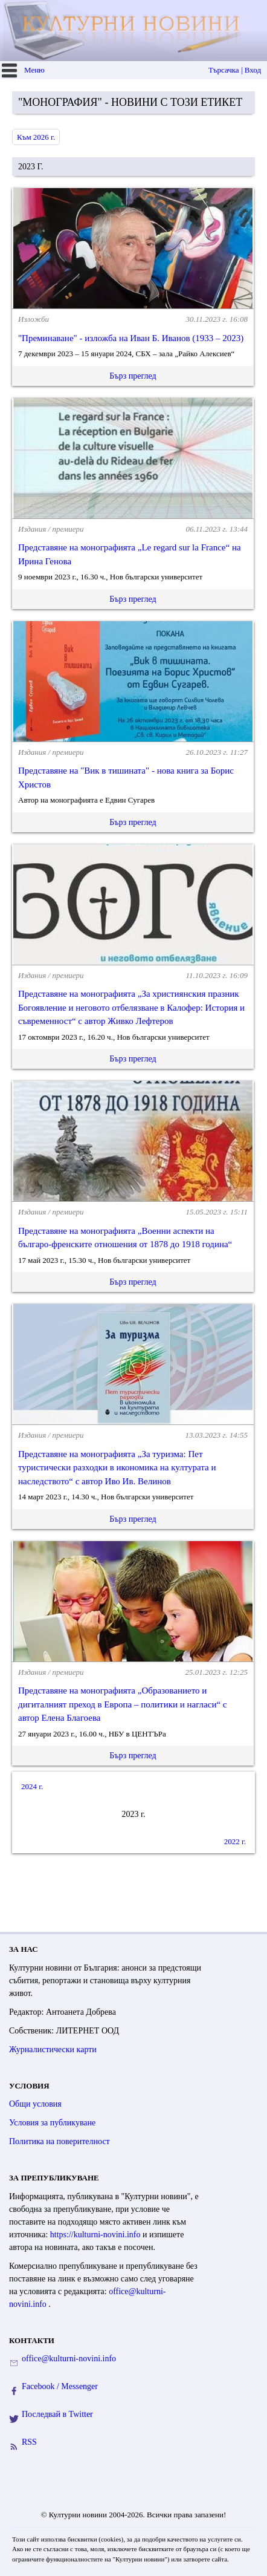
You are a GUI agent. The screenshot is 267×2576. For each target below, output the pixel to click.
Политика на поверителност (59, 2141)
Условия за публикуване (52, 2122)
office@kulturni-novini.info (69, 2358)
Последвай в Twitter (57, 2414)
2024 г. (32, 1786)
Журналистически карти (53, 2049)
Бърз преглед (132, 375)
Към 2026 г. (36, 137)
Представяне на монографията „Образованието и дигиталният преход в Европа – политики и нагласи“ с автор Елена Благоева (122, 1704)
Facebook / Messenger (60, 2386)
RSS (29, 2442)
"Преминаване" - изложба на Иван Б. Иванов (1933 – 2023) (130, 338)
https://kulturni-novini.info (96, 2234)
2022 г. (235, 1841)
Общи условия (35, 2103)
